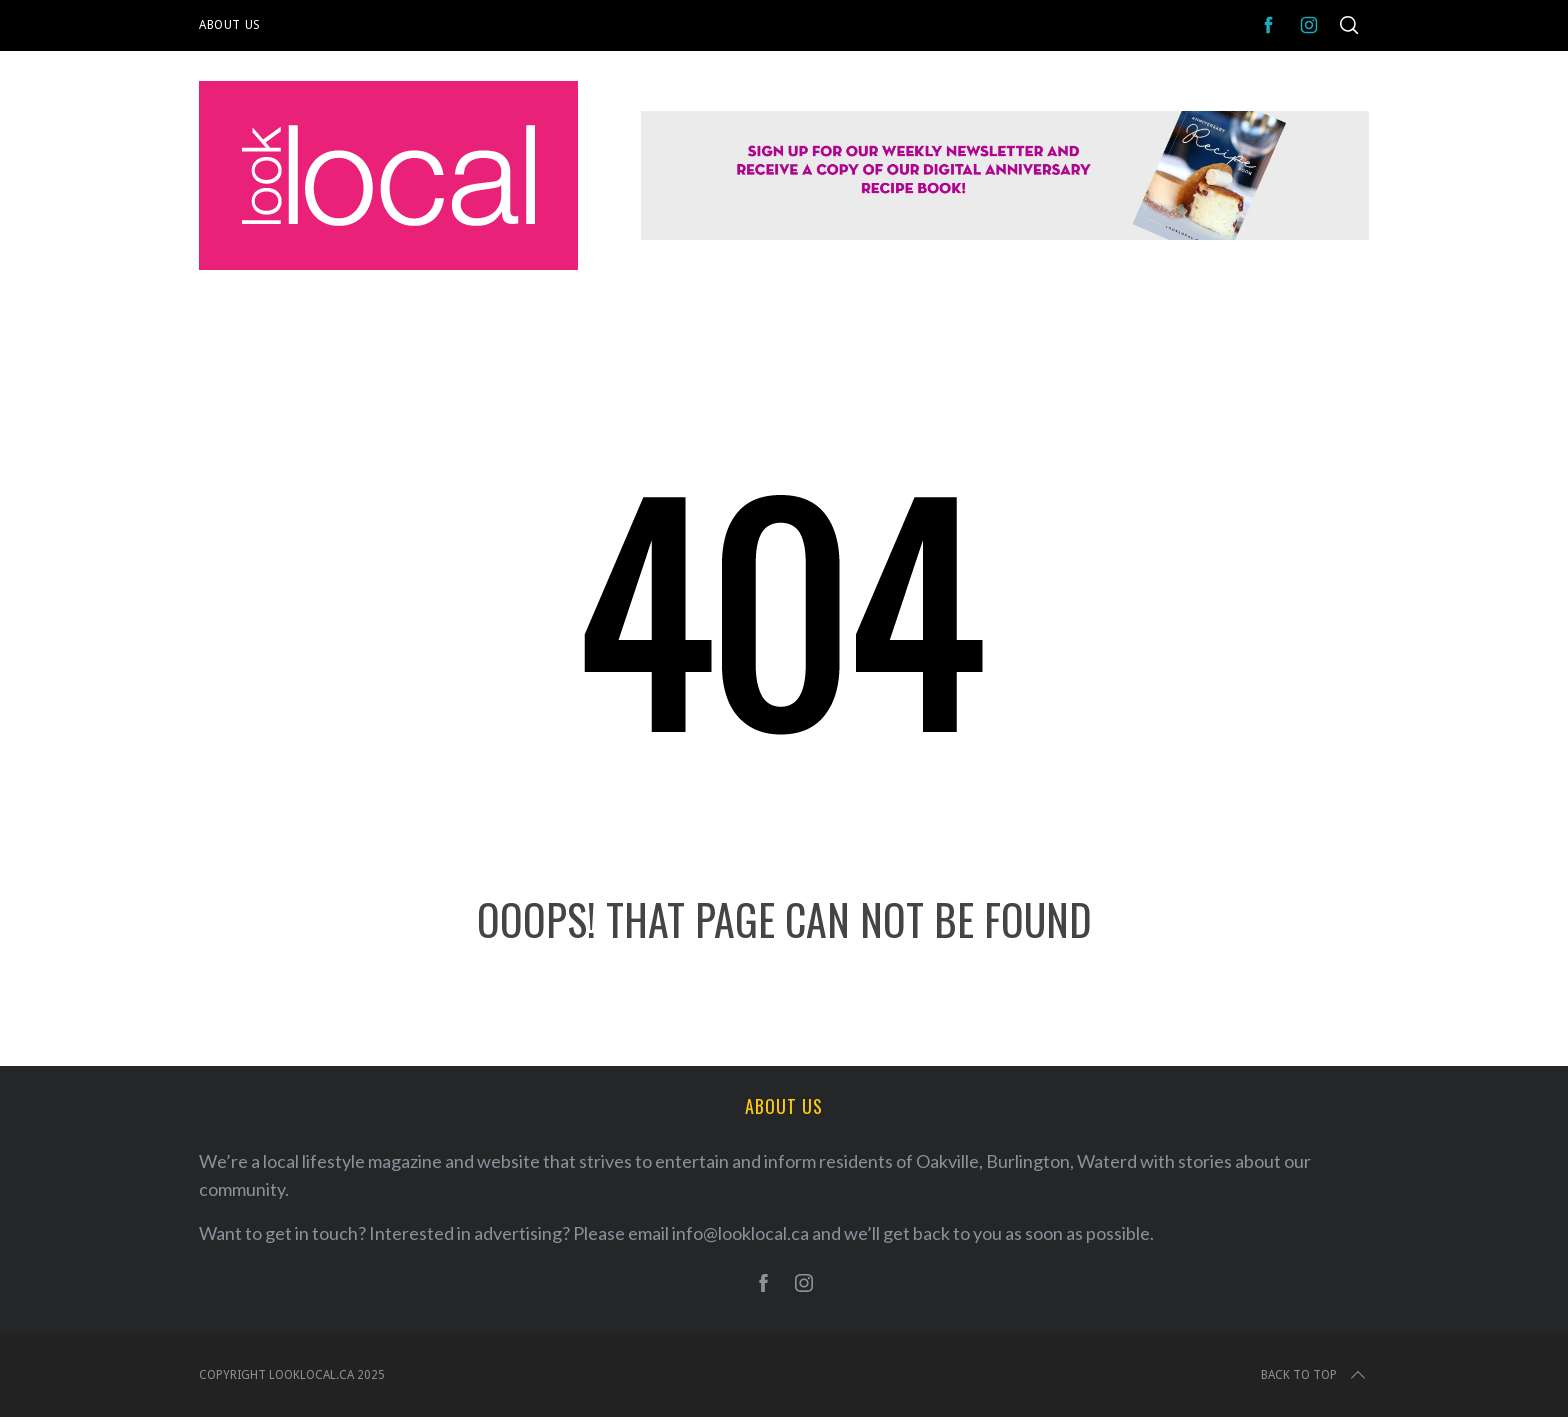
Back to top (1315, 1375)
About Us (230, 25)
